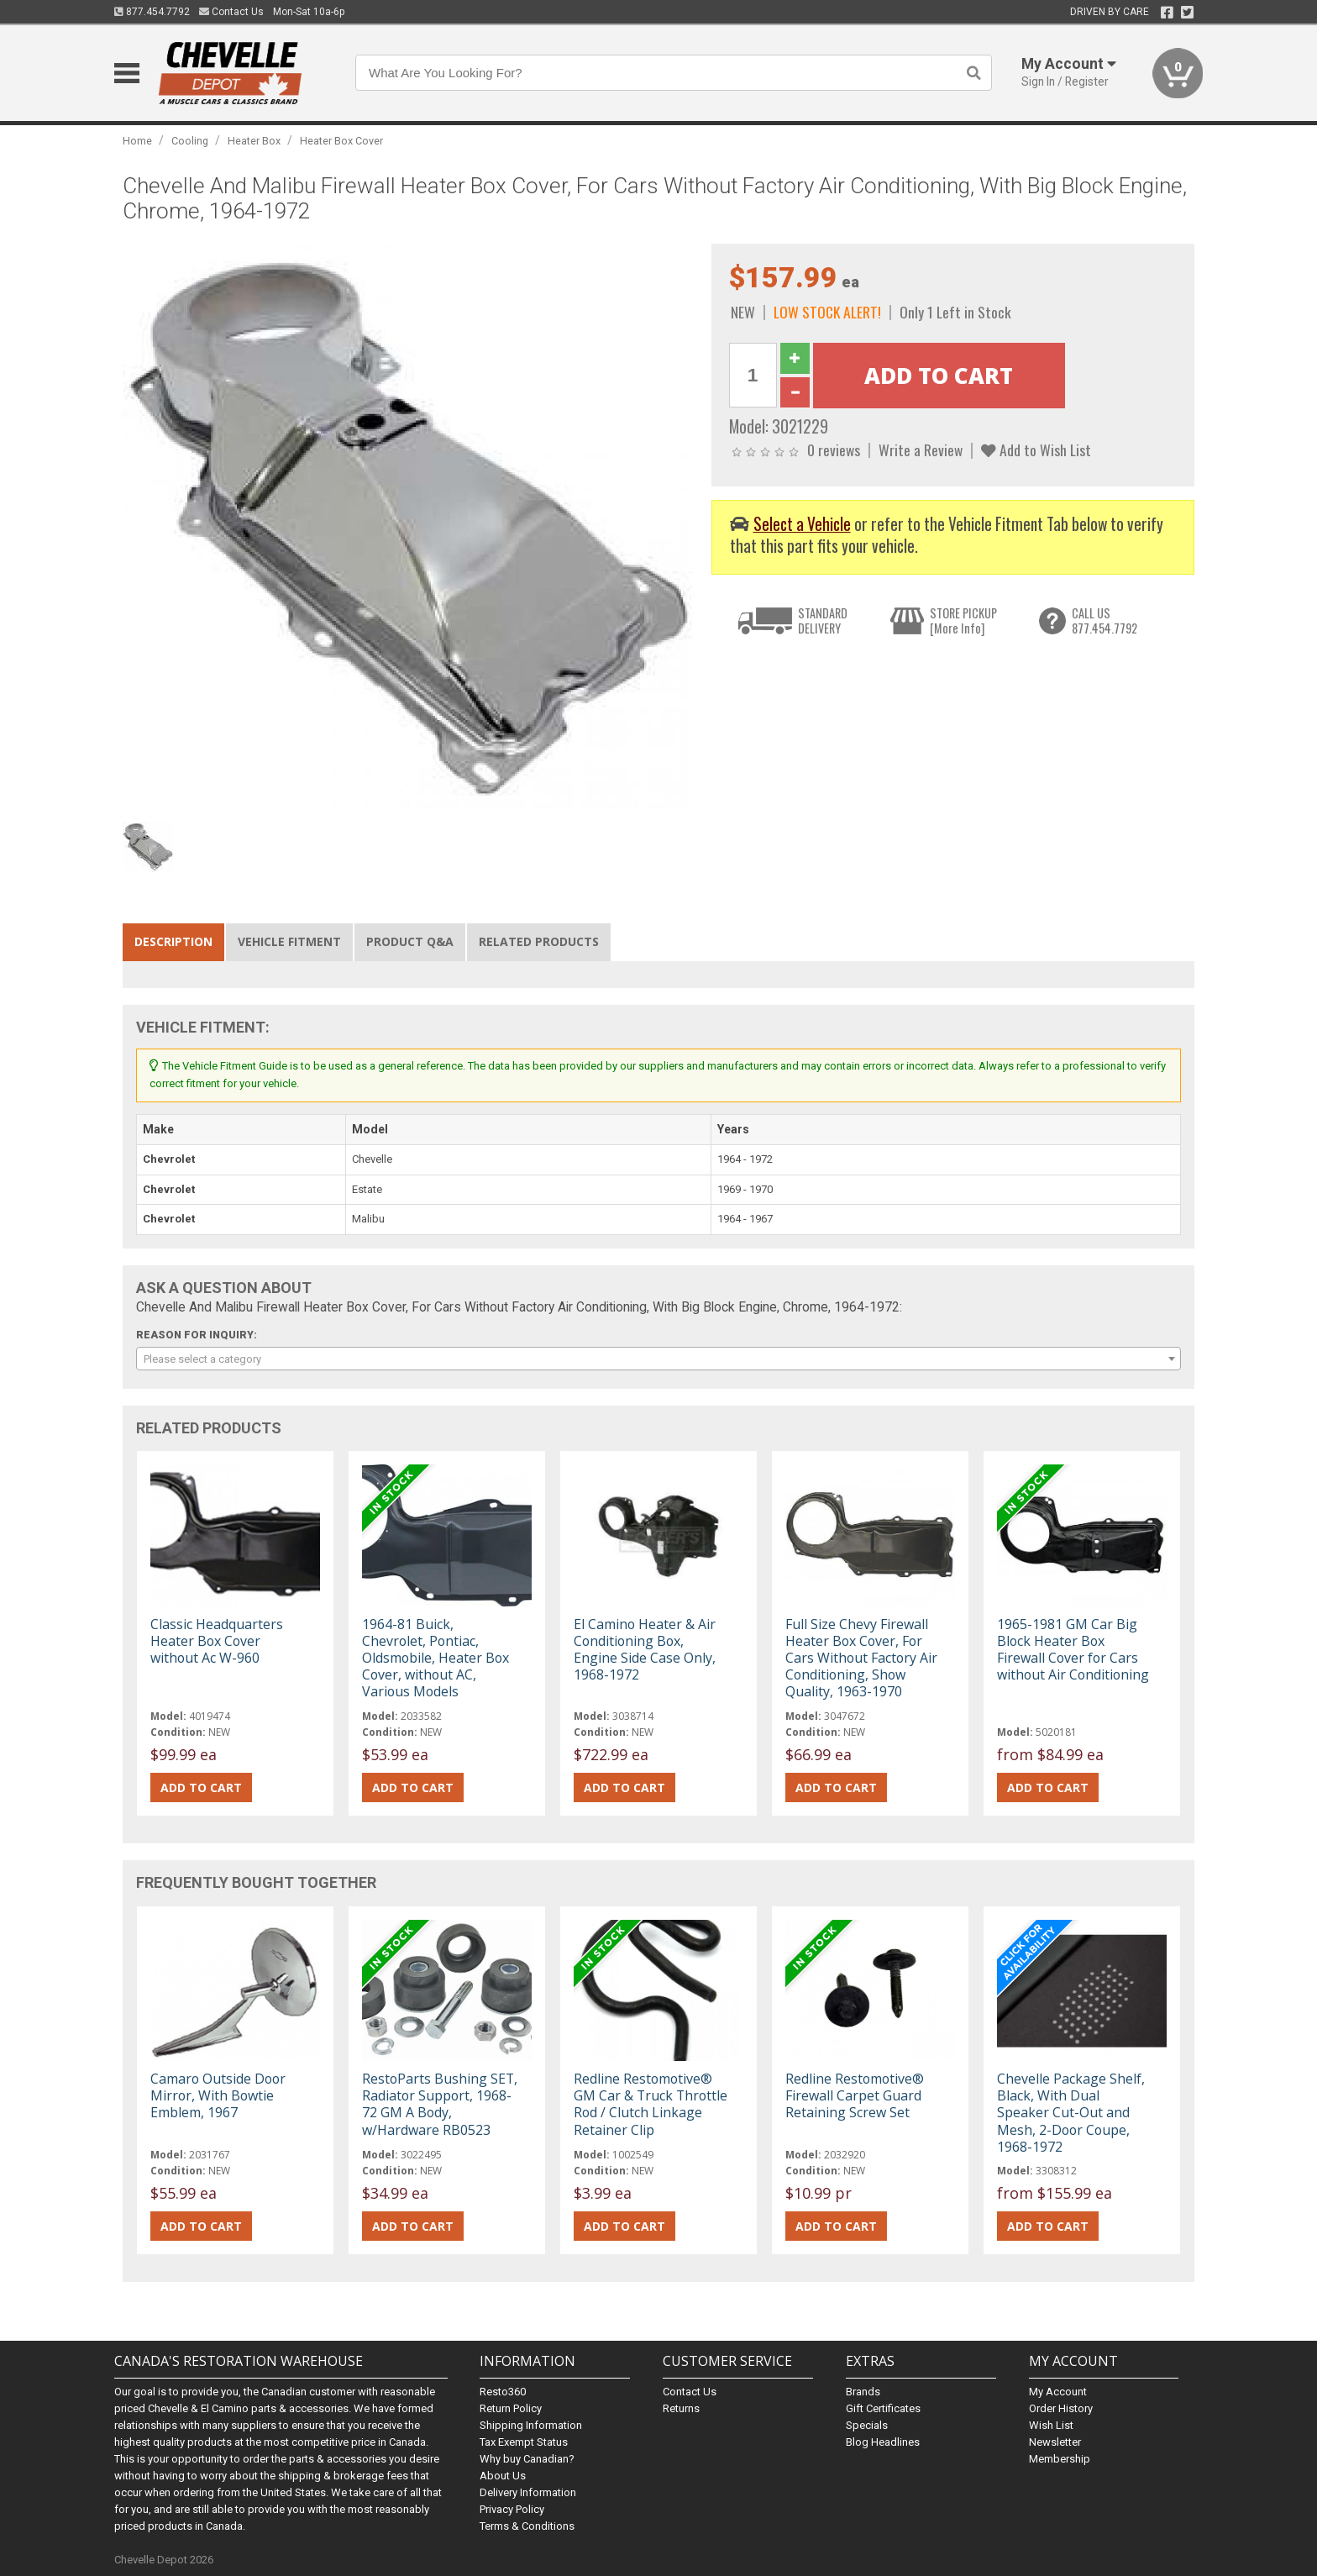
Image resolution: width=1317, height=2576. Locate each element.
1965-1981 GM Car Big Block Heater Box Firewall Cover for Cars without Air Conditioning (1073, 1650)
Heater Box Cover (341, 140)
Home (137, 140)
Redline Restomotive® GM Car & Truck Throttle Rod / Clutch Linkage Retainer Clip (650, 2104)
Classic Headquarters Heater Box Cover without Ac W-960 (216, 1641)
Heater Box (254, 140)
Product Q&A (410, 941)
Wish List (1051, 2425)
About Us (503, 2475)
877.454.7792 (152, 12)
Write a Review (921, 449)
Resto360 (503, 2391)
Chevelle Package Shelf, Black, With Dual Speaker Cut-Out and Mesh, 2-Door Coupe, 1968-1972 (1071, 2112)
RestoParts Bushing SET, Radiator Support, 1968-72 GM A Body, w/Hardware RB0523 (439, 2104)
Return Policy (511, 2408)
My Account (1058, 2391)
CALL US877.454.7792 (1104, 620)
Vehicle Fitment (289, 941)
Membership (1059, 2458)
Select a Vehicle (802, 524)
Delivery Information (528, 2492)
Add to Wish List (1036, 449)
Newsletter (1055, 2442)
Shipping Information (531, 2425)
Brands (863, 2391)
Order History (1061, 2408)
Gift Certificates (883, 2408)
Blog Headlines (883, 2442)
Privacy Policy (512, 2509)
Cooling (189, 140)
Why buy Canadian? (527, 2458)
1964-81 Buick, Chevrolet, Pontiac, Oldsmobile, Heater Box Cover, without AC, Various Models (435, 1658)
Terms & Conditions (527, 2526)
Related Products (539, 941)
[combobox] (658, 1358)
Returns (681, 2408)
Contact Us (231, 12)
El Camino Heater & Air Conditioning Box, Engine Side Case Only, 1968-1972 (645, 1650)
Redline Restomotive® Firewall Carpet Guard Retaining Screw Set (854, 2095)
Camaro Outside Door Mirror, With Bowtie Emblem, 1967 (218, 2095)
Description (173, 941)
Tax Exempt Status (524, 2442)
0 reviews (833, 449)
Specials (867, 2425)
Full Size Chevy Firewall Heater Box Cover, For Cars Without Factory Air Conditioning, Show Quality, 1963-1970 (861, 1658)
